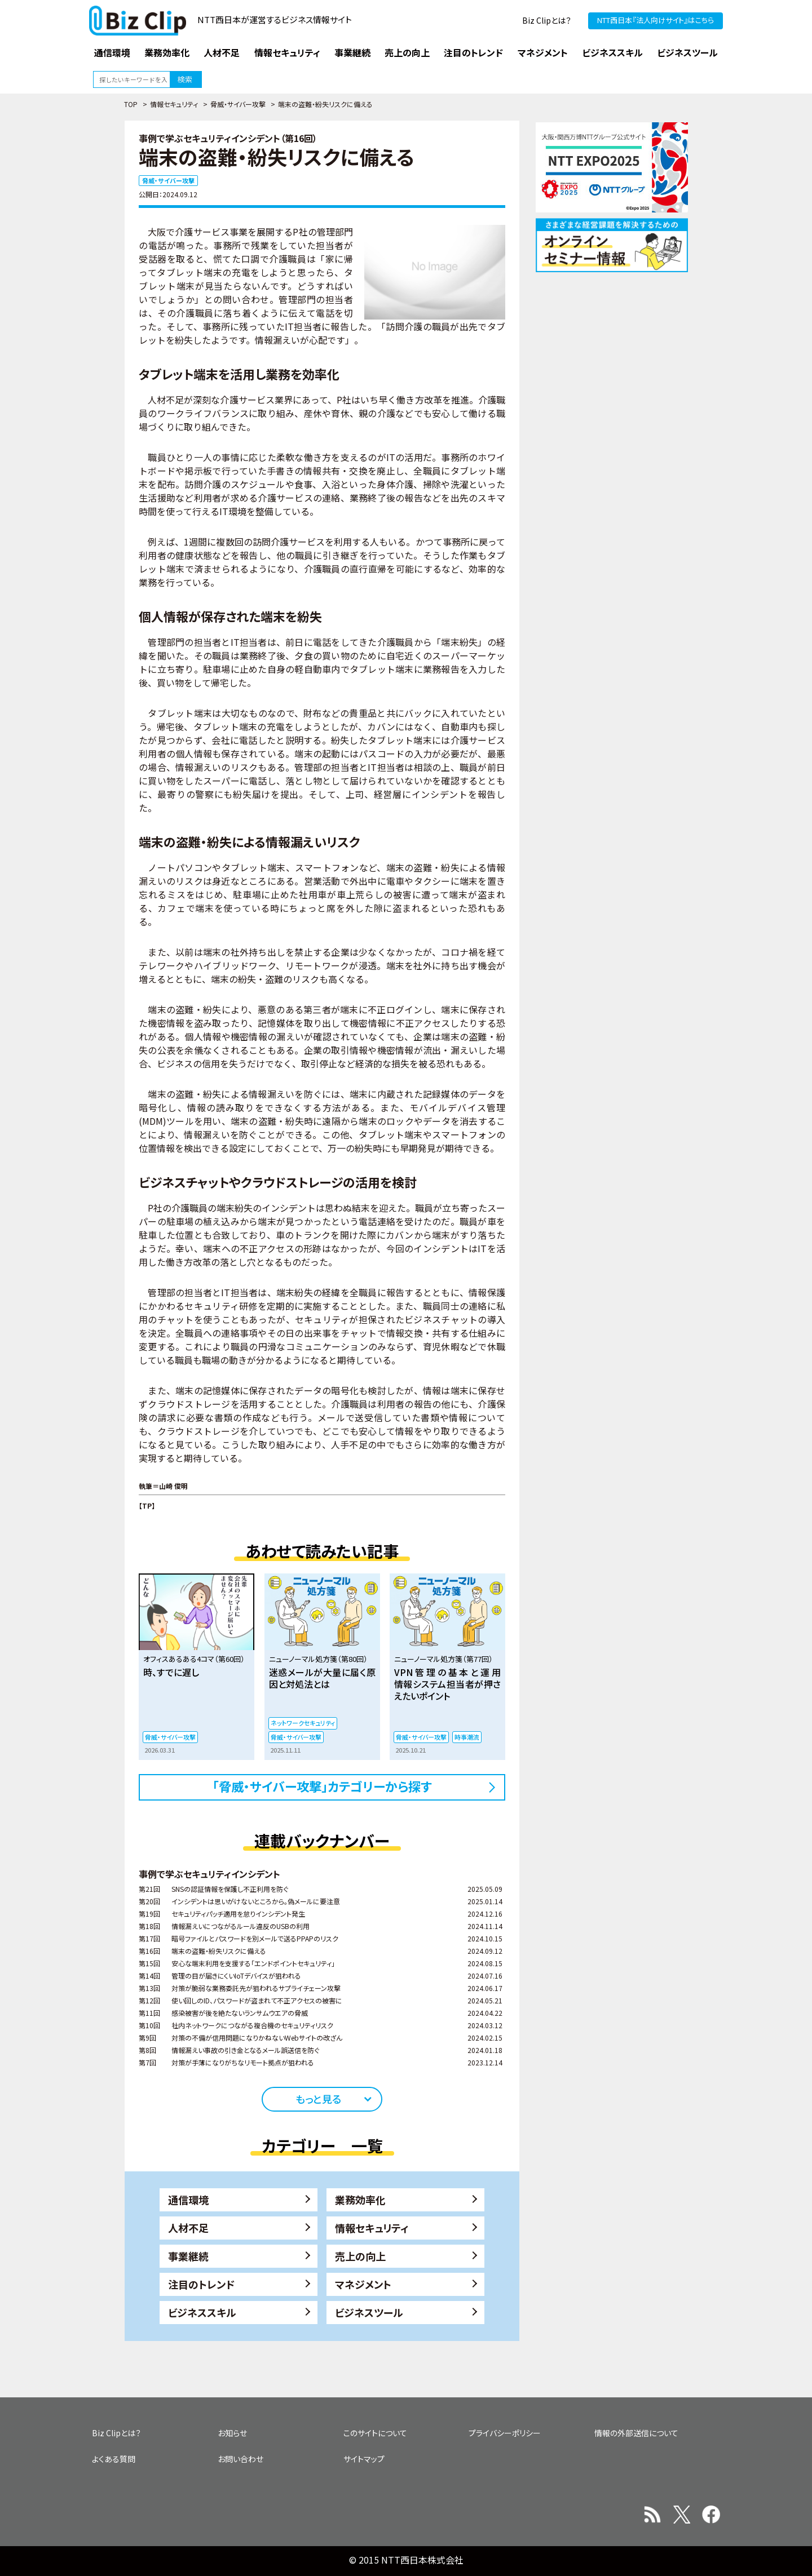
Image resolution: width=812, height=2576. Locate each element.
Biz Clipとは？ (546, 20)
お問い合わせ (240, 2458)
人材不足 (188, 2227)
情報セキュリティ (174, 104)
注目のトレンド (201, 2284)
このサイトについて (375, 2432)
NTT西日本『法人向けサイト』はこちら (655, 20)
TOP (131, 104)
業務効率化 (360, 2199)
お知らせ (232, 2432)
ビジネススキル (202, 2312)
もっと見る (318, 2098)
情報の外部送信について (636, 2432)
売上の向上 (360, 2256)
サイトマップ (364, 2458)
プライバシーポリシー (505, 2432)
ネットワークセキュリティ (303, 1722)
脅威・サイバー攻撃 (238, 104)
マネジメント (363, 2284)
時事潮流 (466, 1736)
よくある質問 (113, 2458)
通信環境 (188, 2199)
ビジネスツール (369, 2312)
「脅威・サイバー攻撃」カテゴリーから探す (322, 1786)
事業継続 (188, 2256)
